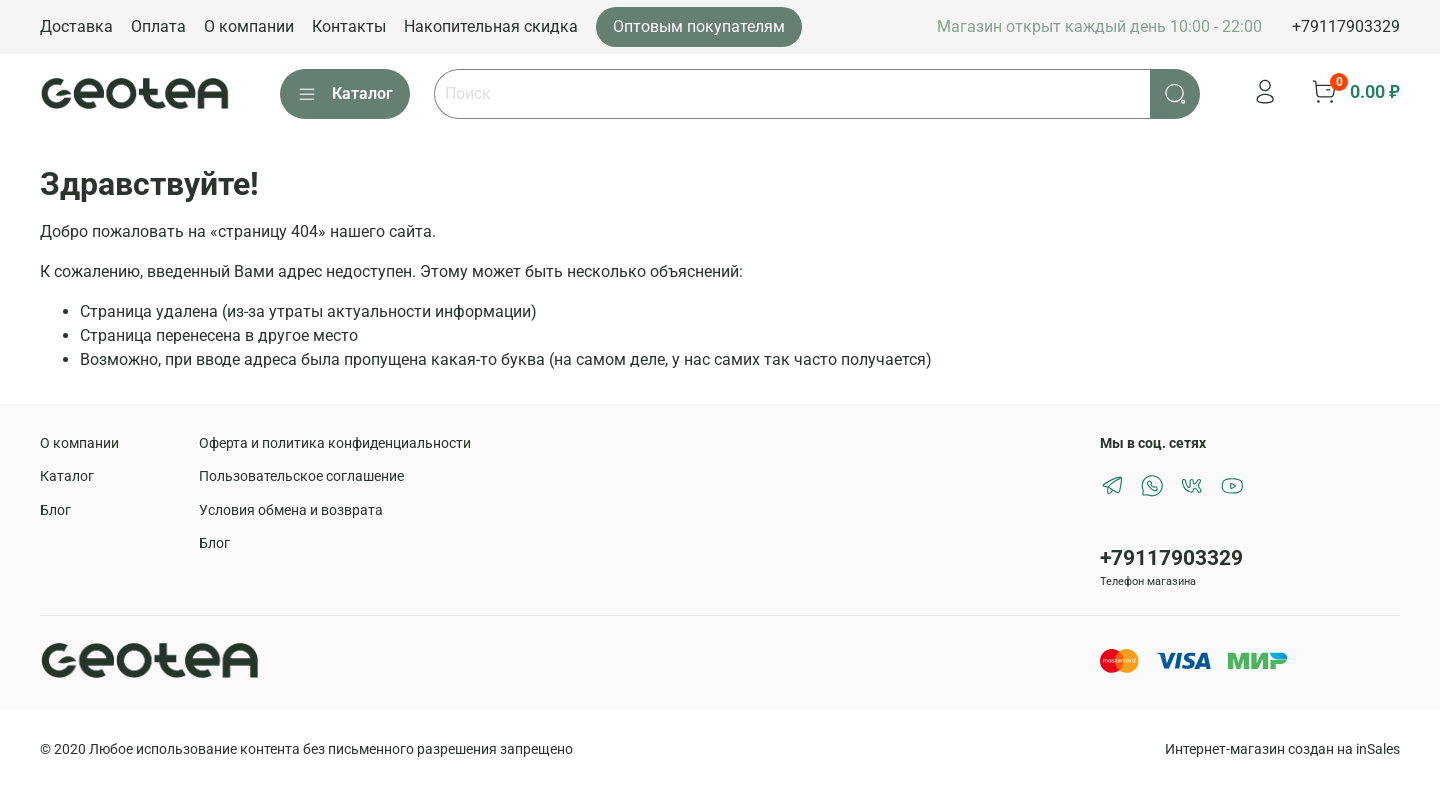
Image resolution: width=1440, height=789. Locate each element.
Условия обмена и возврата (291, 510)
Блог (55, 510)
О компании (249, 26)
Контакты (349, 26)
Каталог (345, 94)
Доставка (76, 26)
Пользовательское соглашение (301, 476)
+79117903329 (1346, 26)
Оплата (158, 26)
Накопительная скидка (491, 26)
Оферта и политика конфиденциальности (335, 443)
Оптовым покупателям (699, 26)
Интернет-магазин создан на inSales (1282, 749)
